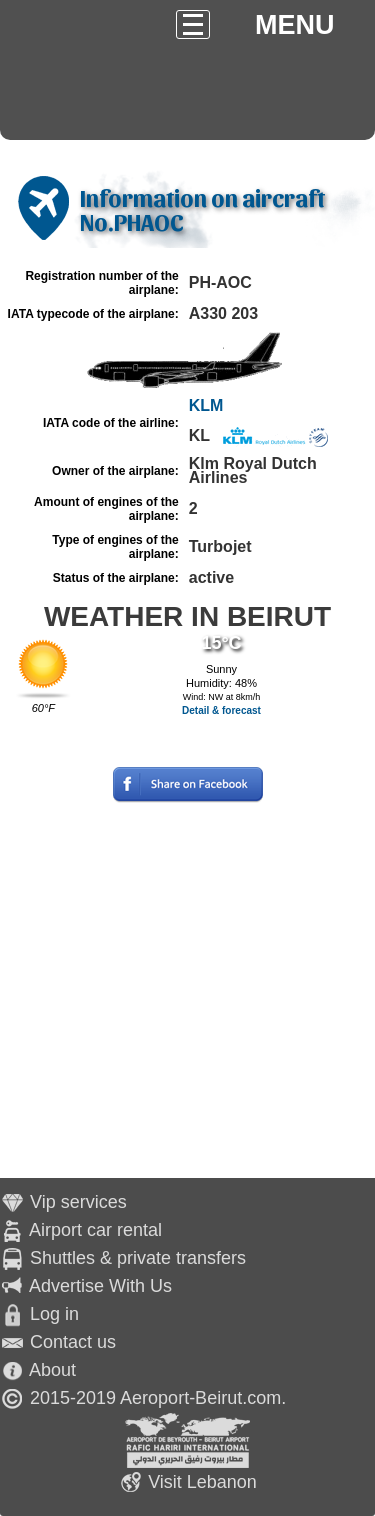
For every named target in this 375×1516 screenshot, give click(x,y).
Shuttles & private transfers (138, 1258)
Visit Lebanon (202, 1482)
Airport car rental (95, 1230)
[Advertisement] (187, 990)
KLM (206, 405)
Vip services (78, 1202)
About (52, 1370)
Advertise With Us (100, 1286)
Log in (54, 1314)
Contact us (73, 1342)
